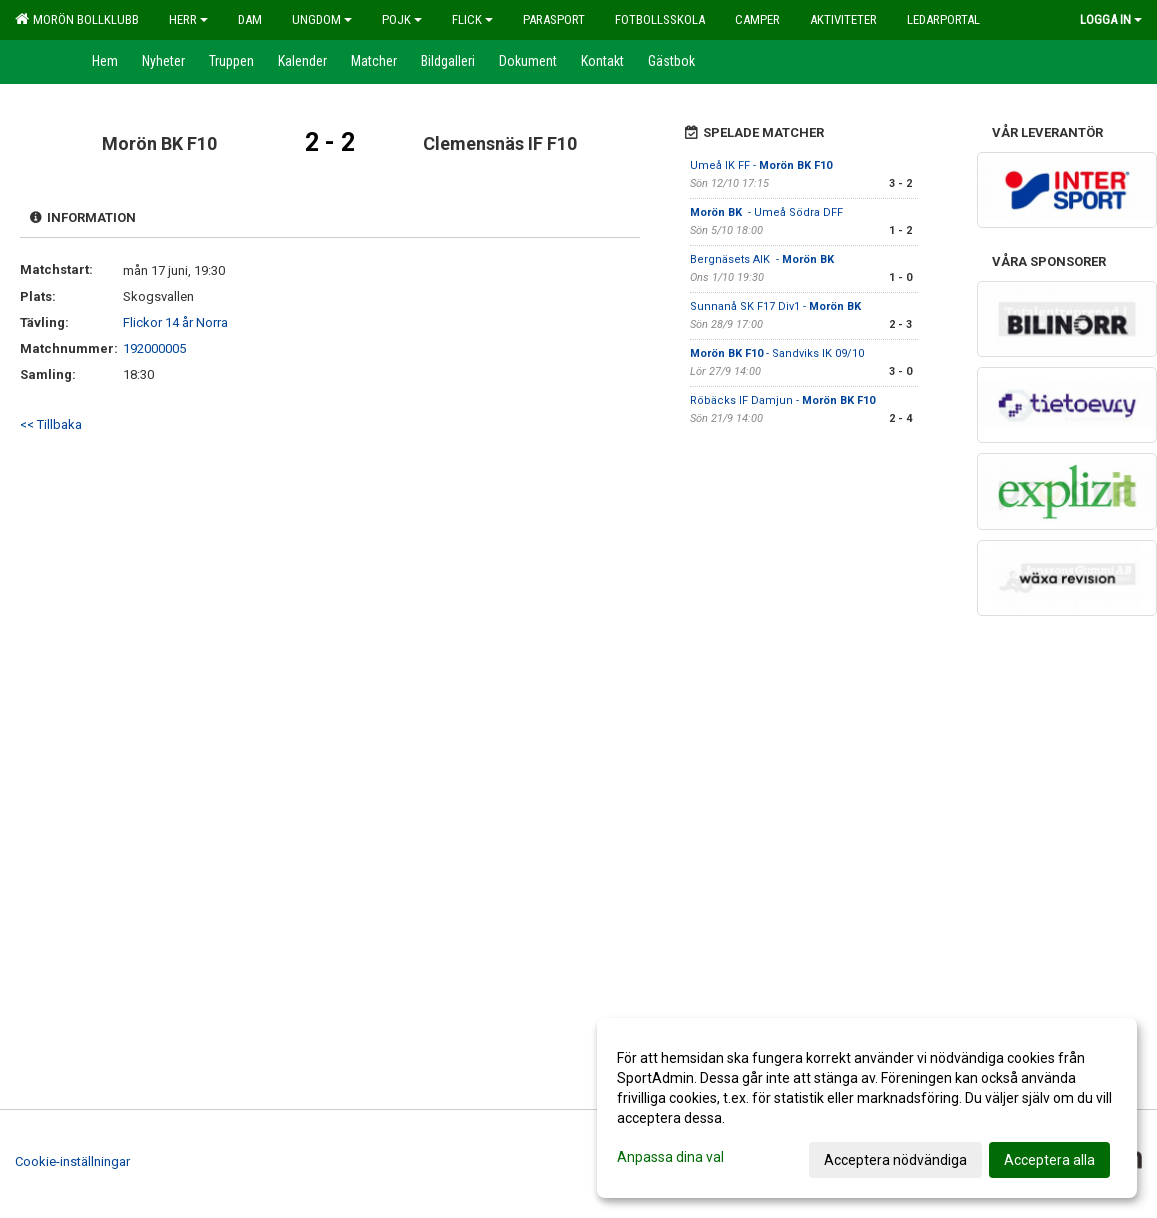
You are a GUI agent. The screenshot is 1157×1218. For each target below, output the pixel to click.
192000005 (154, 348)
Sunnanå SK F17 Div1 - (777, 306)
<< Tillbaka (51, 424)
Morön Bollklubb (77, 19)
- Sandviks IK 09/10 (777, 353)
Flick (472, 19)
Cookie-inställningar (72, 1161)
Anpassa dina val (670, 1157)
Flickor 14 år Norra (175, 322)
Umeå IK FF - (761, 165)
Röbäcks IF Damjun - (782, 400)
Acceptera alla (1049, 1160)
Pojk (402, 19)
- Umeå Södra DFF (768, 212)
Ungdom (322, 19)
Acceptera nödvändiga (895, 1160)
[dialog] (867, 1108)
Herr (188, 19)
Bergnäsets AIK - (763, 259)
